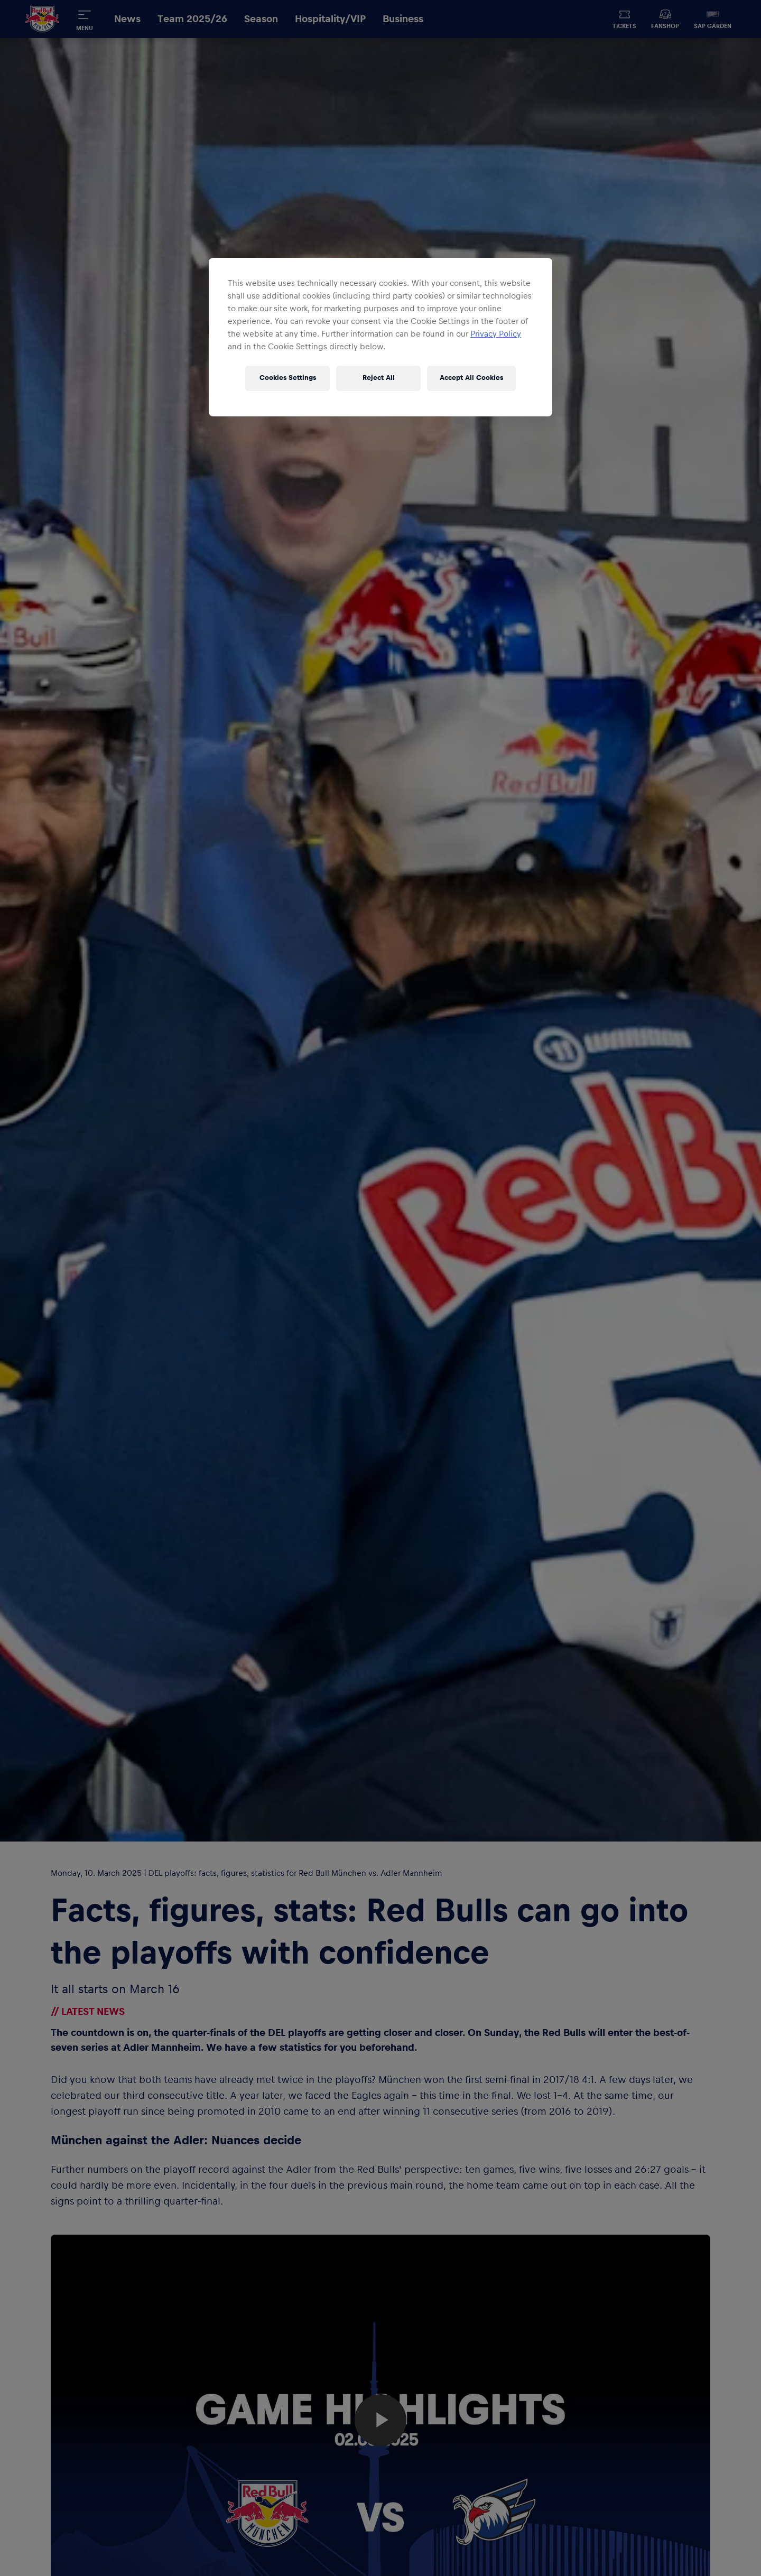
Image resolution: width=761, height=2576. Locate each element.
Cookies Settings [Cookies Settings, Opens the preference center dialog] (287, 378)
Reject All (379, 378)
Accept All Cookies (471, 378)
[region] (380, 337)
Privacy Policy (495, 334)
